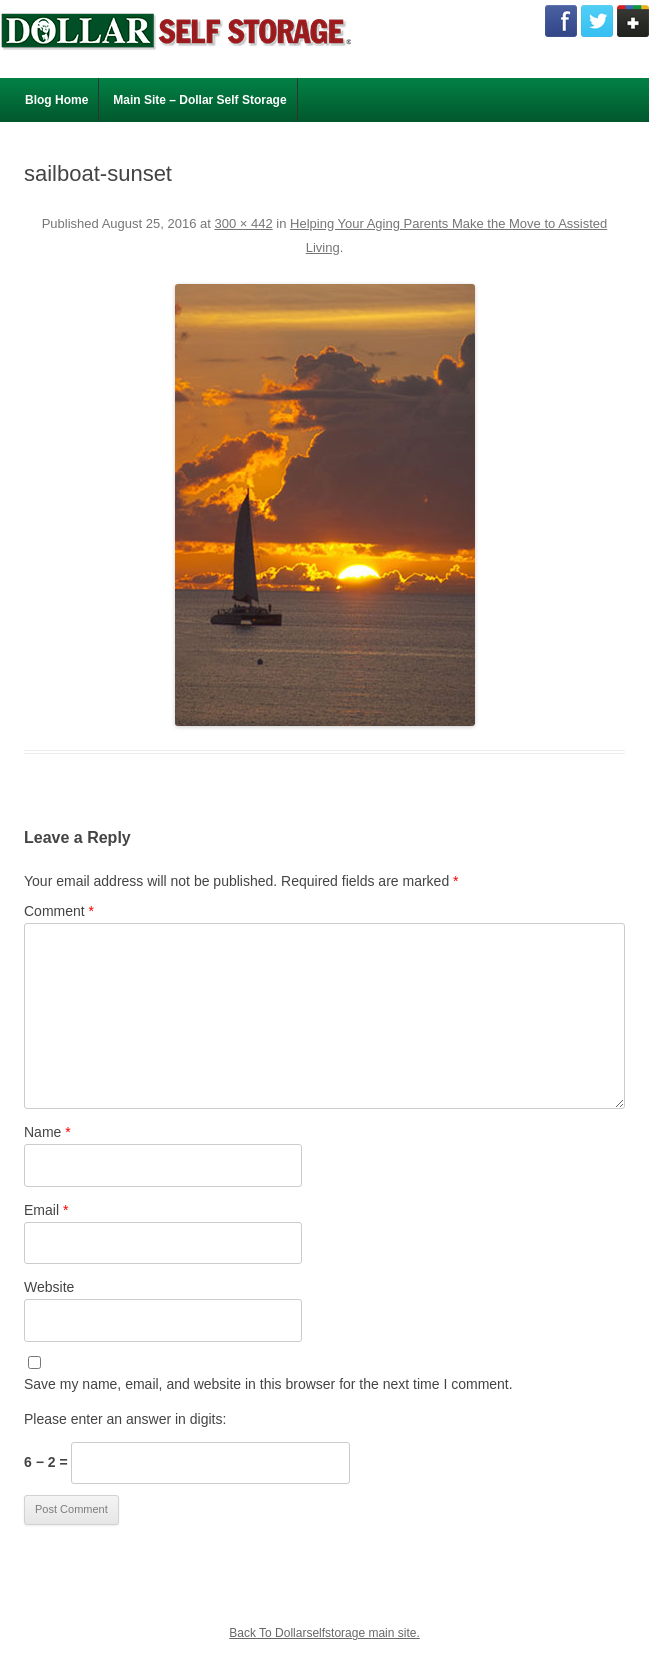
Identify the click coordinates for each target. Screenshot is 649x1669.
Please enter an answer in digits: (125, 1419)
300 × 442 (243, 223)
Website (49, 1287)
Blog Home (56, 100)
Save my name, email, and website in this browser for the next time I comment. (268, 1384)
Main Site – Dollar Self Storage (199, 100)
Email (46, 1210)
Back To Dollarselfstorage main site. (324, 1633)
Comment (59, 911)
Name (47, 1132)
